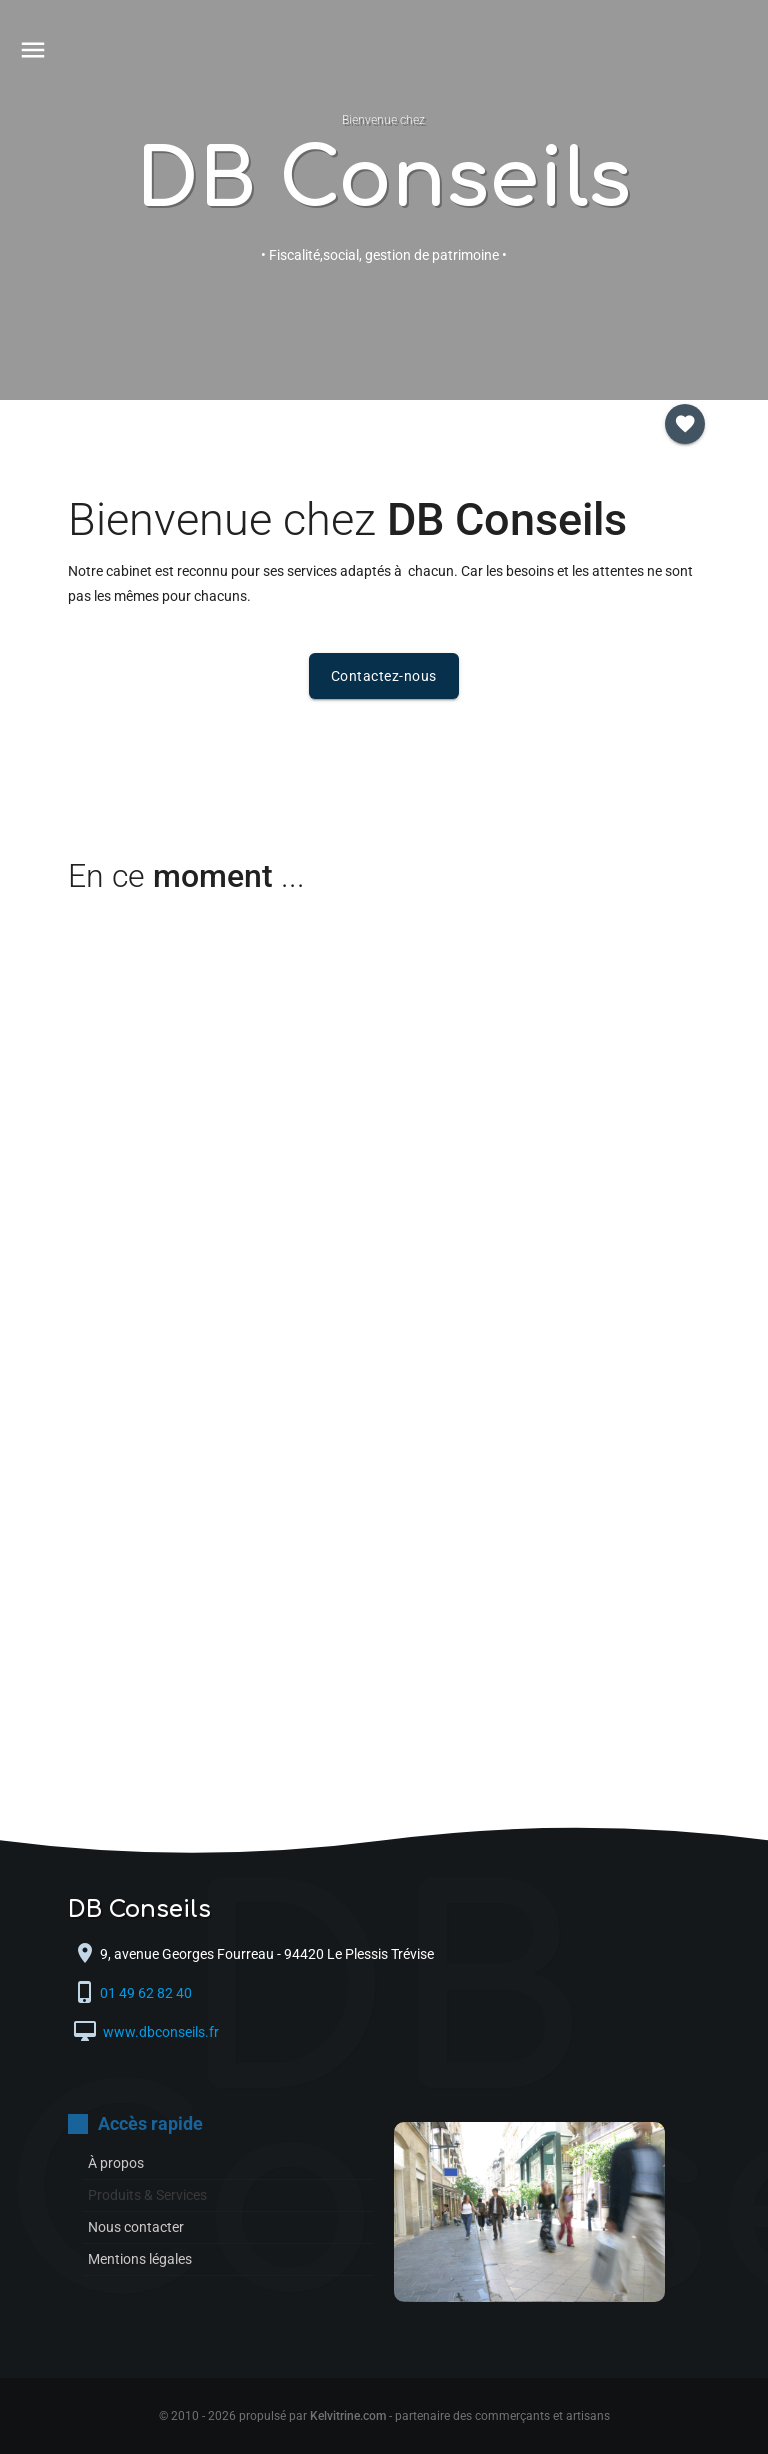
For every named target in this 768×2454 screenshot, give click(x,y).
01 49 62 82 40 (147, 1994)
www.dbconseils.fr (159, 2033)
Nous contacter (136, 2227)
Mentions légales (140, 2259)
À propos (116, 2163)
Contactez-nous (384, 676)
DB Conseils (383, 180)
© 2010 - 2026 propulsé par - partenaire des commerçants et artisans (384, 2416)
